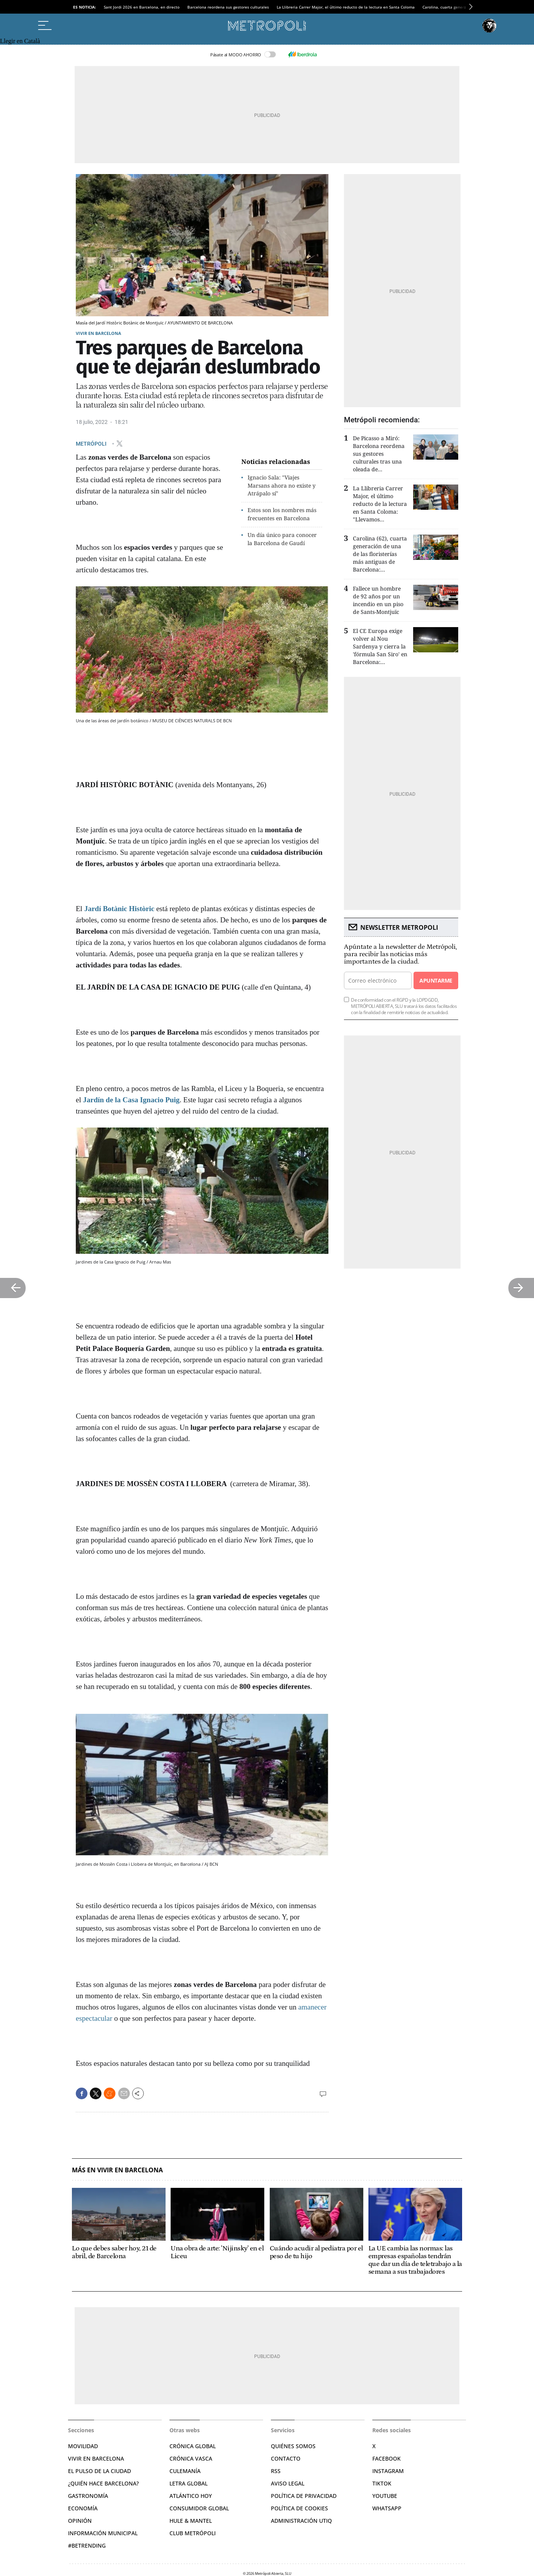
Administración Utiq (301, 2520)
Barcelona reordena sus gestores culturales (228, 7)
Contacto (285, 2458)
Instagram (388, 2471)
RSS (276, 2471)
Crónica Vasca (190, 2458)
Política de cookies (299, 2508)
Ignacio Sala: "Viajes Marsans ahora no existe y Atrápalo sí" (282, 485)
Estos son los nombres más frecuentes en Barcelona (282, 514)
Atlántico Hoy (190, 2495)
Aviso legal (287, 2483)
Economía (83, 2508)
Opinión (80, 2520)
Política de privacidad (304, 2495)
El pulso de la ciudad (99, 2471)
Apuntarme (435, 980)
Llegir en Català (20, 41)
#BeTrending (87, 2545)
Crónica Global (192, 2446)
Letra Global (188, 2483)
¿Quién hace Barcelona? (103, 2483)
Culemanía (185, 2471)
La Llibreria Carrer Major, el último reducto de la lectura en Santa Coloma (346, 7)
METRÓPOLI (92, 443)
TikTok (381, 2483)
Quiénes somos (293, 2446)
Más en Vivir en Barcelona (117, 2170)
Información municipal (103, 2533)
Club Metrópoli (192, 2533)
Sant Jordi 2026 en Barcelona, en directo (142, 7)
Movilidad (83, 2446)
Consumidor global (199, 2508)
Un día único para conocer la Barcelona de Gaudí (282, 539)
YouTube (384, 2495)
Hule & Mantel (190, 2520)
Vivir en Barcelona (98, 333)
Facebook (386, 2458)
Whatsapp (386, 2508)
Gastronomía (88, 2495)
